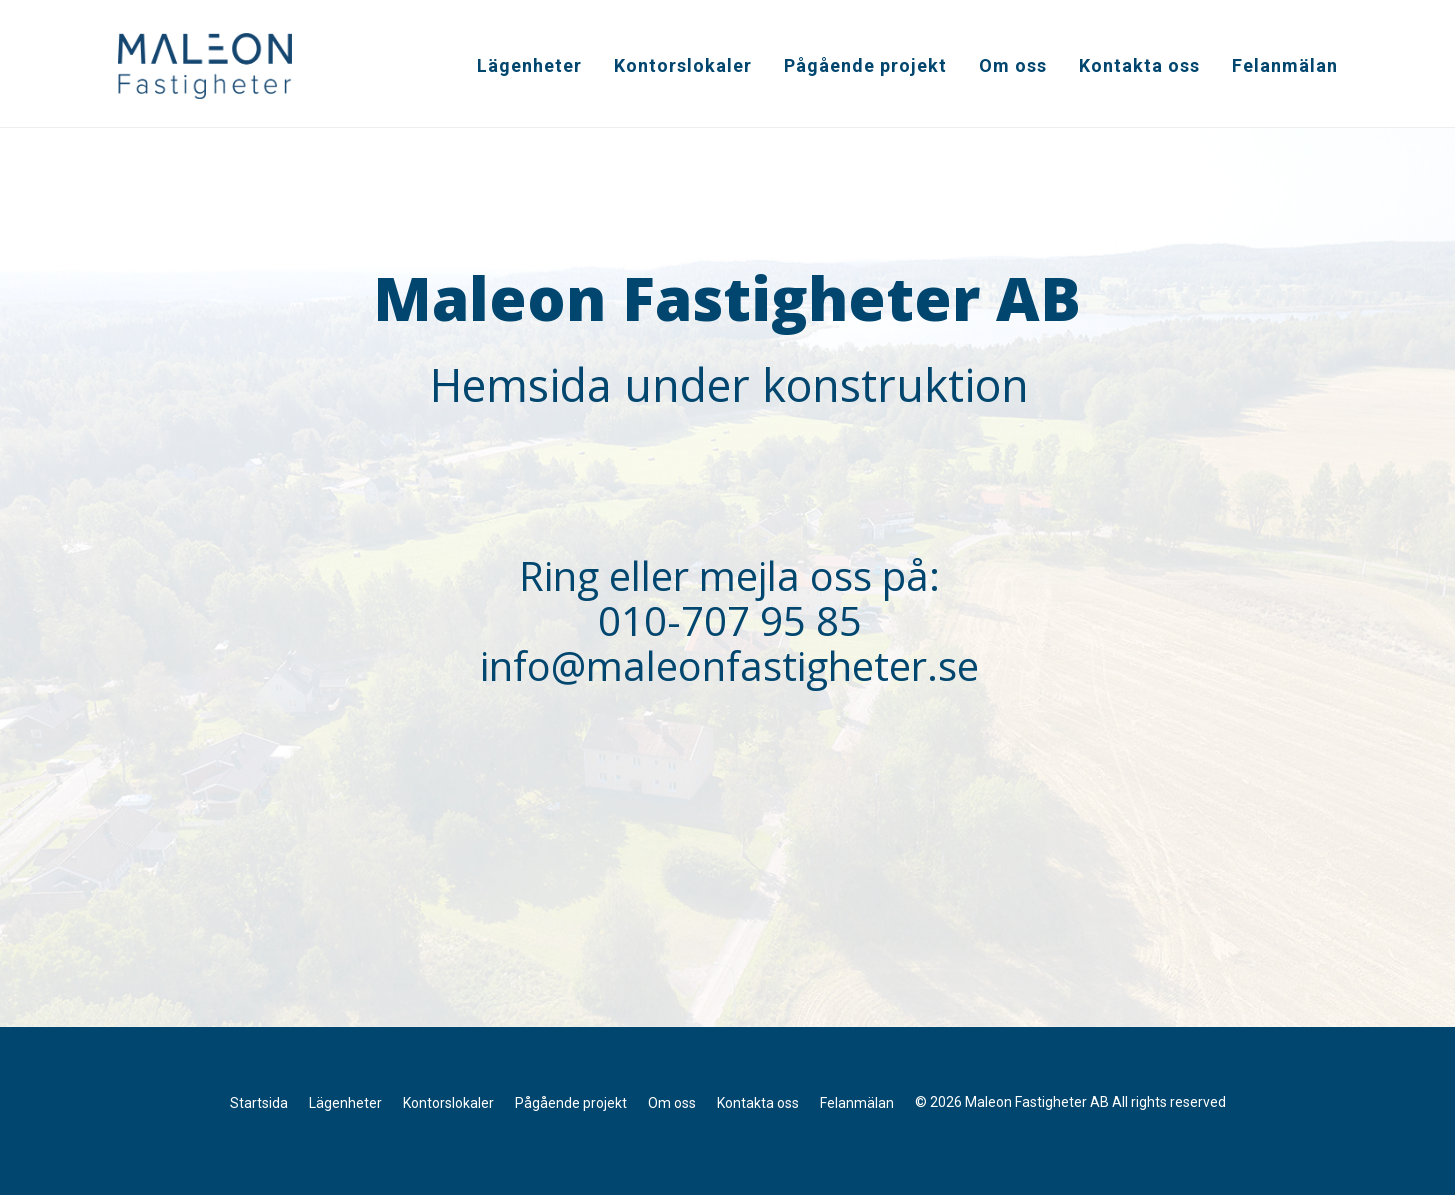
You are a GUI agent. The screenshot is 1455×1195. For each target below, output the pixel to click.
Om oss (1013, 65)
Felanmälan (1285, 65)
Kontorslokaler (683, 65)
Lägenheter (529, 65)
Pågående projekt (865, 65)
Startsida (259, 1103)
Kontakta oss (1139, 65)
